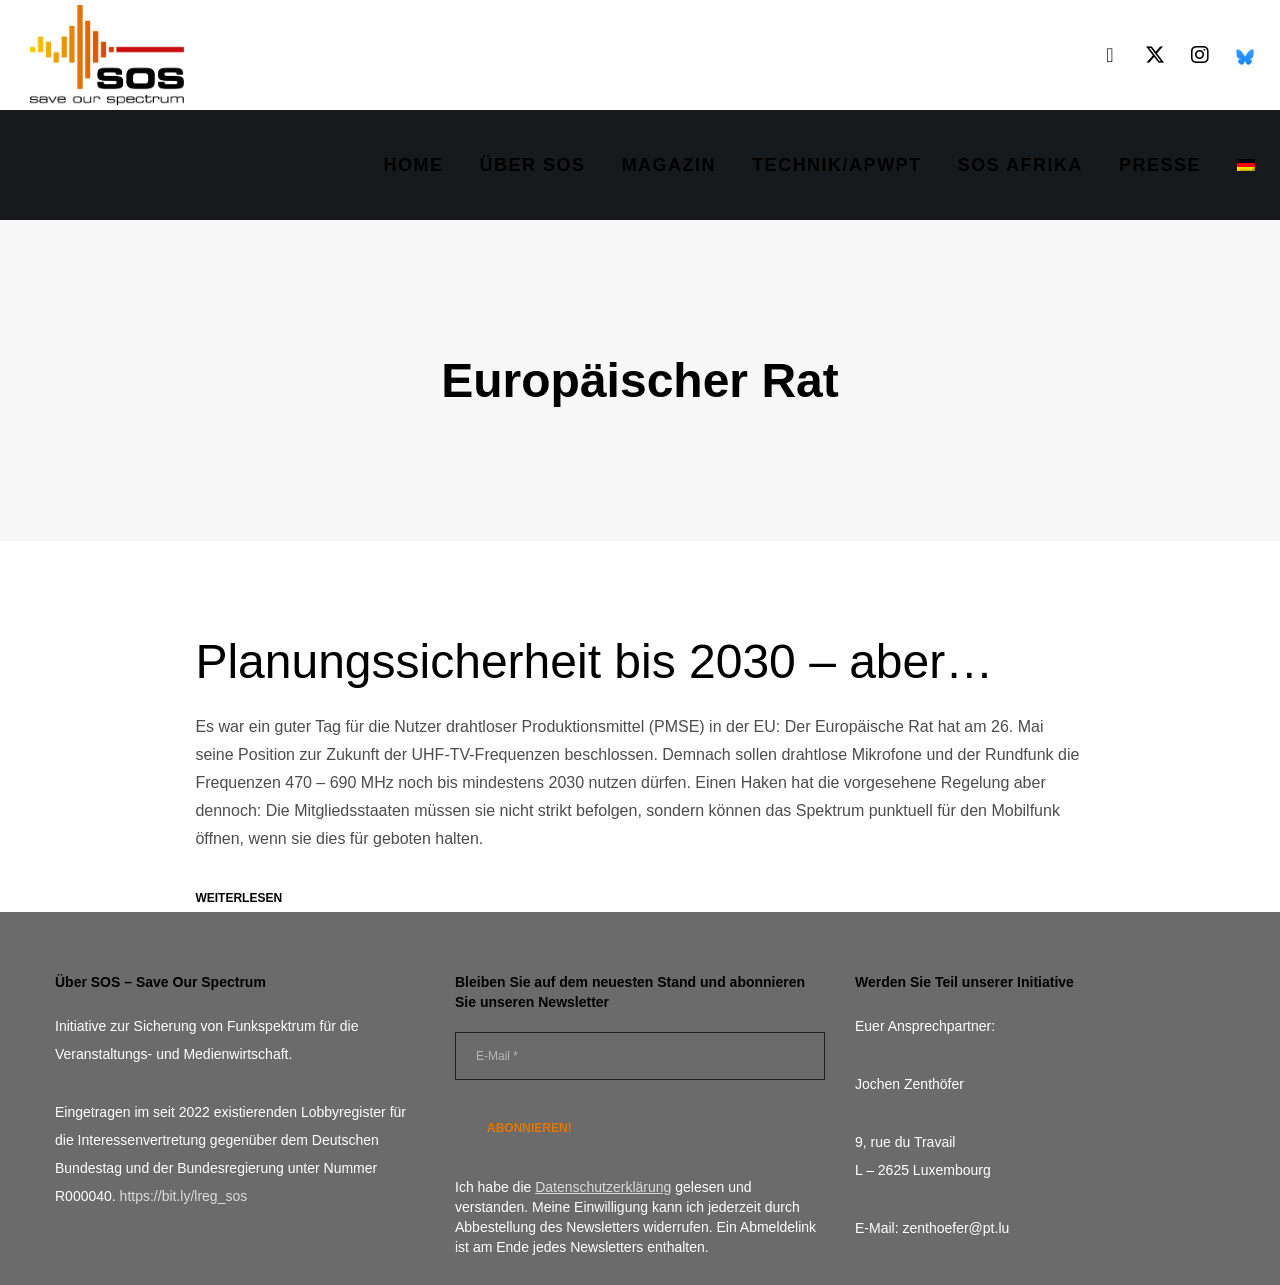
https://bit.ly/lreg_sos (184, 1196)
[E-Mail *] (640, 1056)
